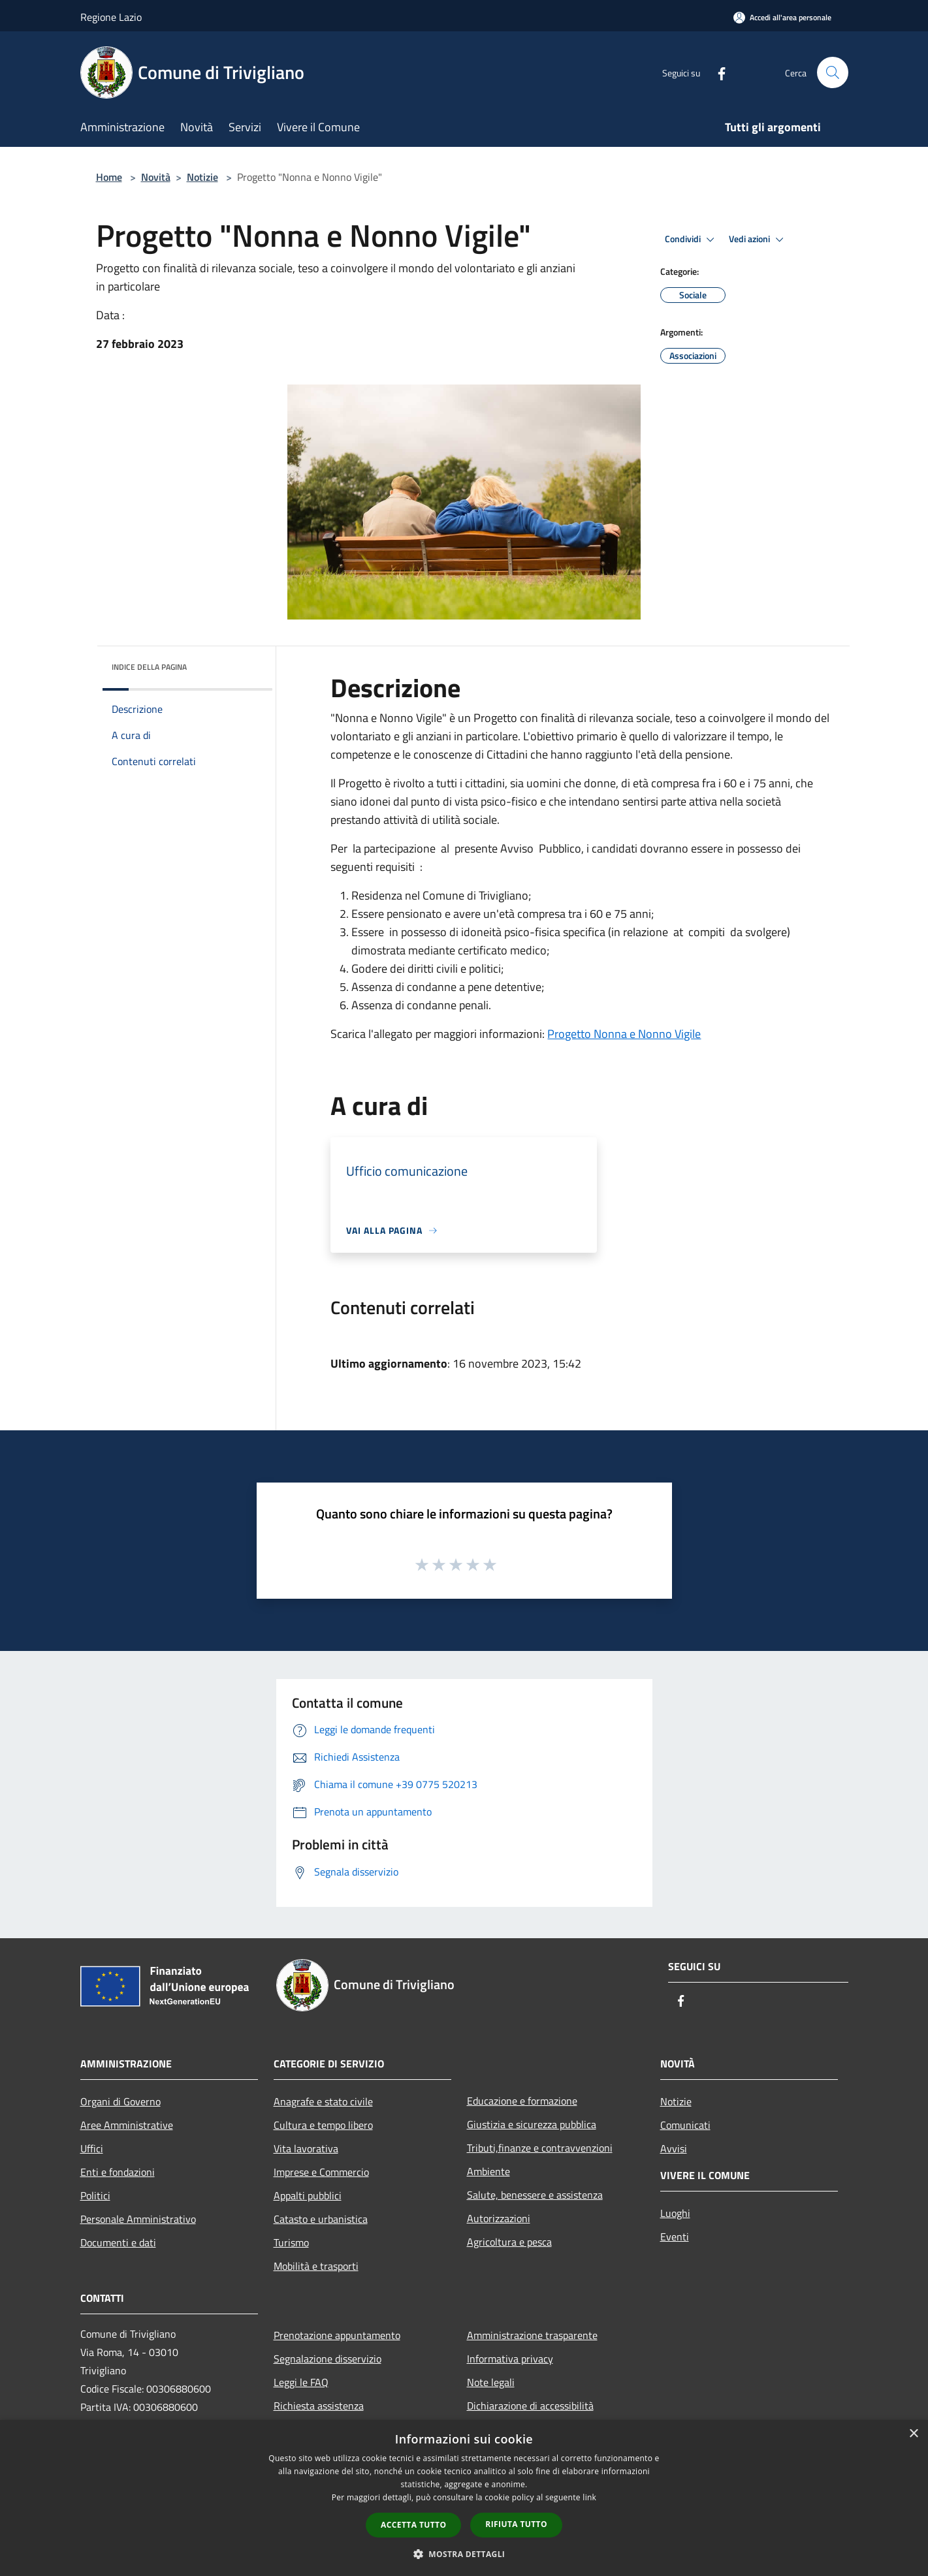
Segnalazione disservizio (327, 2358)
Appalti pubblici (308, 2195)
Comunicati (685, 2125)
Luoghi (675, 2213)
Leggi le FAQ (301, 2382)
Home (109, 177)
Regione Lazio (111, 17)
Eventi (674, 2236)
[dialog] (464, 2498)
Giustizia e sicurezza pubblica (531, 2124)
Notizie (202, 177)
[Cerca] (832, 72)
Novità (155, 177)
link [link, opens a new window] (589, 2497)
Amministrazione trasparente (532, 2335)
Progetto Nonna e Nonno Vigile (624, 1034)
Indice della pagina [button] (149, 667)
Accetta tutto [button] (413, 2524)
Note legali (491, 2382)
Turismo (291, 2242)
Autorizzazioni (498, 2218)
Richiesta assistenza (319, 2405)
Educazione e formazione (522, 2101)
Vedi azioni (758, 239)
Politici (95, 2195)
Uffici (91, 2148)
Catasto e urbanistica (321, 2219)
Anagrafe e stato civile (323, 2101)
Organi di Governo (120, 2101)
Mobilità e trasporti (316, 2266)
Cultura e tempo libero (323, 2125)
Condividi (691, 239)
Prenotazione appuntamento (337, 2335)
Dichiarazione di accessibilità (530, 2405)
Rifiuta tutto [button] (516, 2524)
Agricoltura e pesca (509, 2242)
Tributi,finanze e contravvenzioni (540, 2148)
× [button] (913, 2434)
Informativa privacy (510, 2358)
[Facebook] (716, 72)
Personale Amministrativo (138, 2219)
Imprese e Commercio (321, 2172)
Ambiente (488, 2171)
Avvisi (673, 2148)
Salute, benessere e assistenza (535, 2195)
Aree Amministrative (126, 2125)
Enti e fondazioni (117, 2172)
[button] (464, 2553)
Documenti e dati (118, 2242)
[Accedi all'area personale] (782, 17)
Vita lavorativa (306, 2148)
